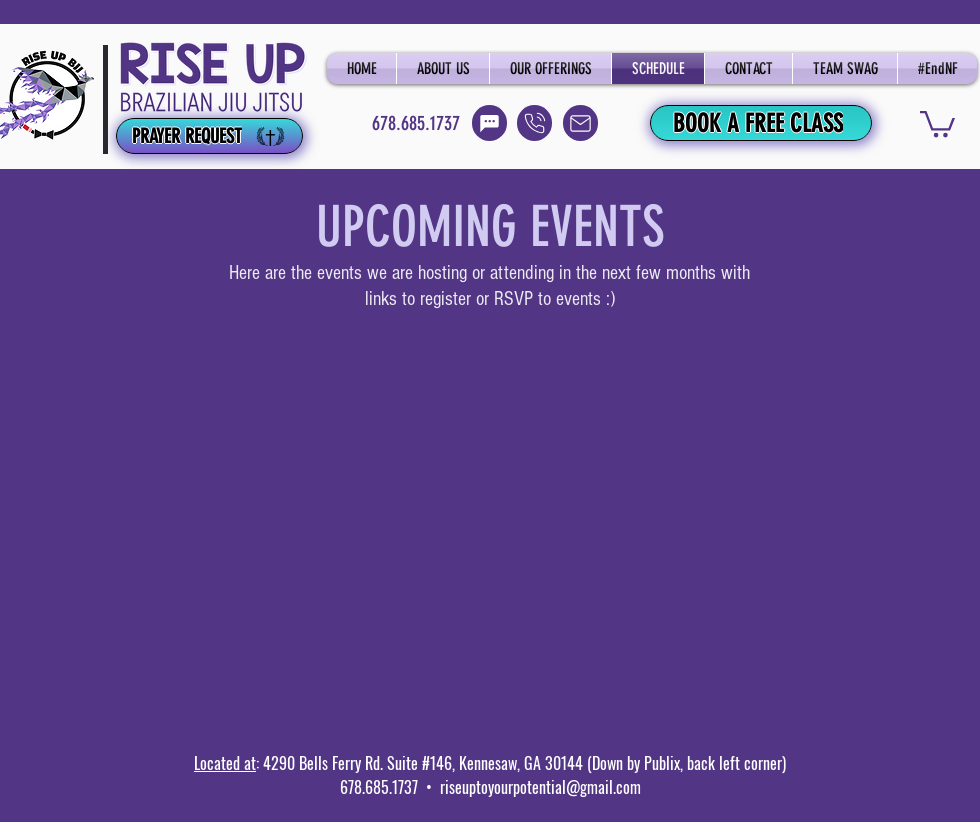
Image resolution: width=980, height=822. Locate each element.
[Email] (580, 123)
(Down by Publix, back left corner (682, 763)
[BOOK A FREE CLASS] (761, 123)
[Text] (489, 123)
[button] (937, 122)
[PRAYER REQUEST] (209, 136)
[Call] (534, 123)
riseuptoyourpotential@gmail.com (540, 787)
